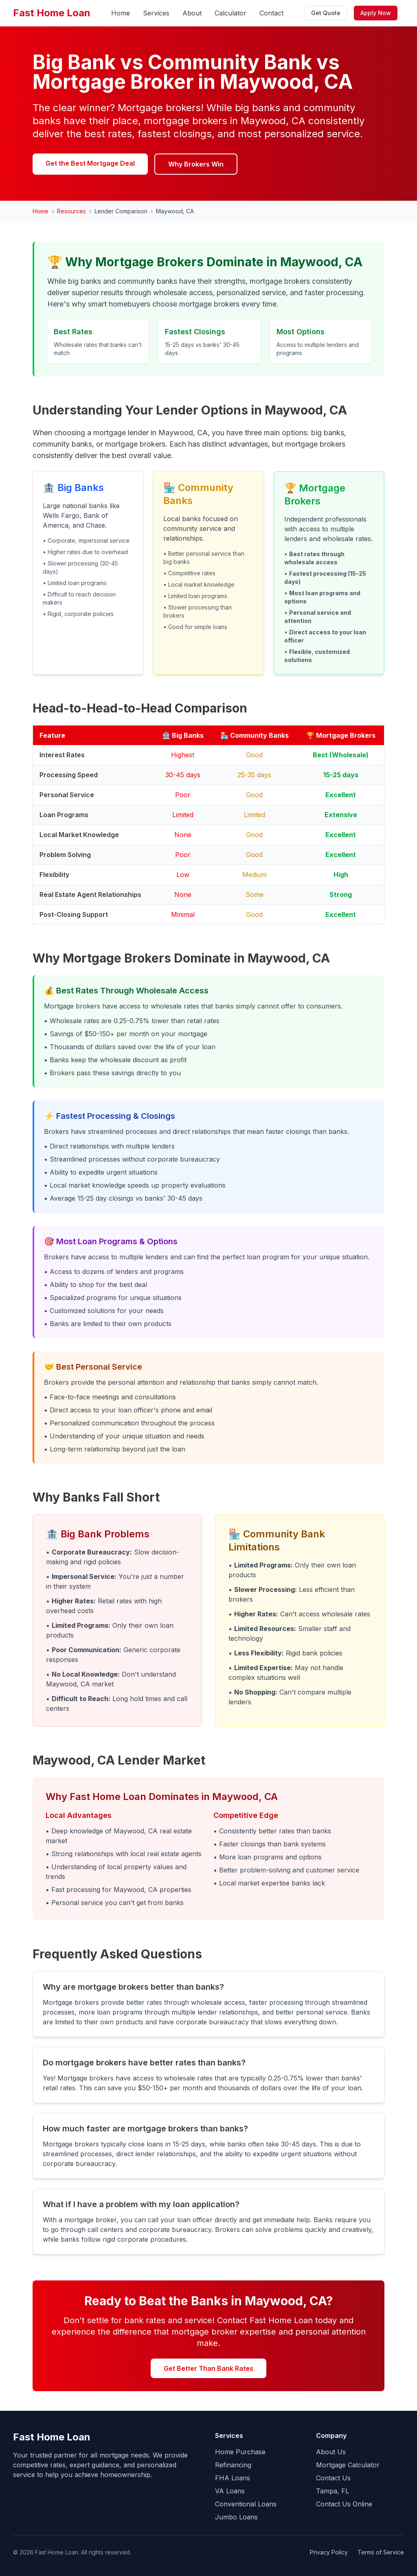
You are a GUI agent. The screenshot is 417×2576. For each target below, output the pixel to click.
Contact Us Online (344, 2504)
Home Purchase (240, 2452)
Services (156, 13)
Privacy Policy (329, 2552)
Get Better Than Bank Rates (208, 2368)
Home (120, 13)
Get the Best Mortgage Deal (90, 163)
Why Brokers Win (196, 164)
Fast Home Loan (51, 13)
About (192, 13)
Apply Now (375, 12)
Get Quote (325, 12)
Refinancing (233, 2465)
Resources (71, 211)
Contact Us (333, 2478)
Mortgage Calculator (348, 2465)
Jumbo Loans (236, 2517)
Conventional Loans (246, 2504)
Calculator (230, 13)
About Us (331, 2452)
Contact (271, 13)
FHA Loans (232, 2478)
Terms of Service (381, 2552)
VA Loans (230, 2491)
